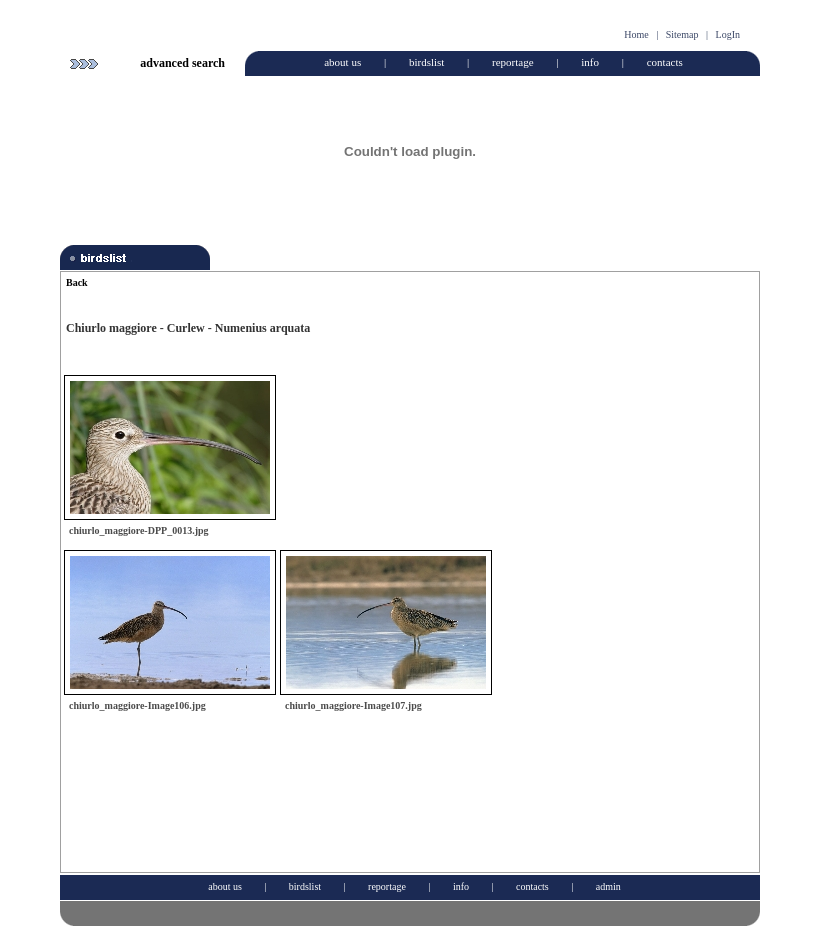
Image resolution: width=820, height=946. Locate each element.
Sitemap (682, 34)
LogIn (728, 34)
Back (77, 282)
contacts (665, 62)
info (590, 62)
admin (608, 886)
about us (342, 62)
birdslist (426, 62)
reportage (513, 62)
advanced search (182, 63)
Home (636, 34)
